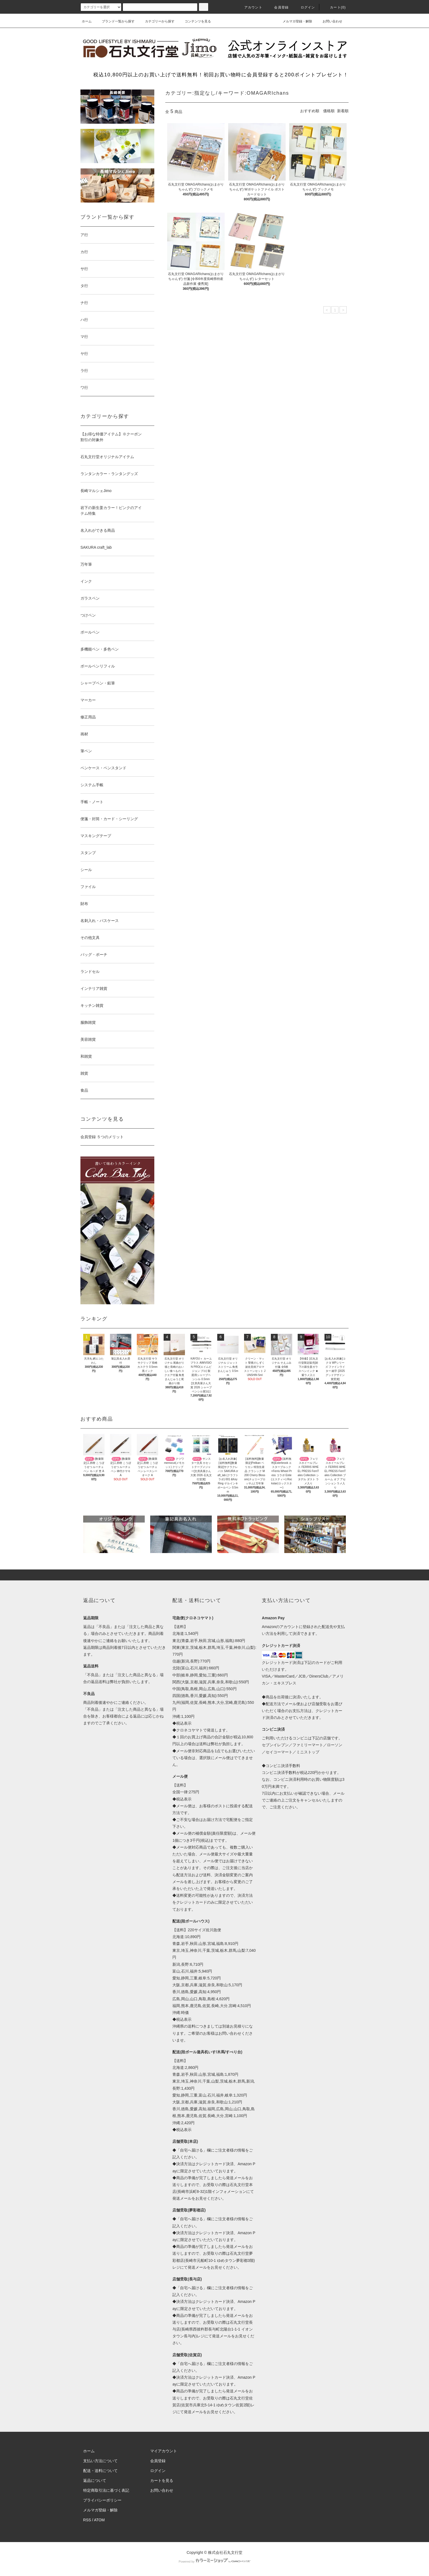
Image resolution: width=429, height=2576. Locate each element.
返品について (94, 2480)
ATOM (99, 2520)
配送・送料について (100, 2470)
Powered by (214, 2561)
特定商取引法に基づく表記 (106, 2490)
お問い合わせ (329, 21)
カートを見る (161, 2480)
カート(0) (334, 7)
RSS (87, 2520)
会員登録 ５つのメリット (102, 1137)
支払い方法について (100, 2461)
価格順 (329, 111)
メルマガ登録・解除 (294, 21)
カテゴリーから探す (156, 21)
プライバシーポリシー (102, 2500)
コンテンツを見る (194, 21)
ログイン (304, 7)
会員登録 (278, 7)
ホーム (87, 21)
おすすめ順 (309, 111)
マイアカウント (163, 2451)
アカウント (250, 7)
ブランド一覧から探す (115, 21)
